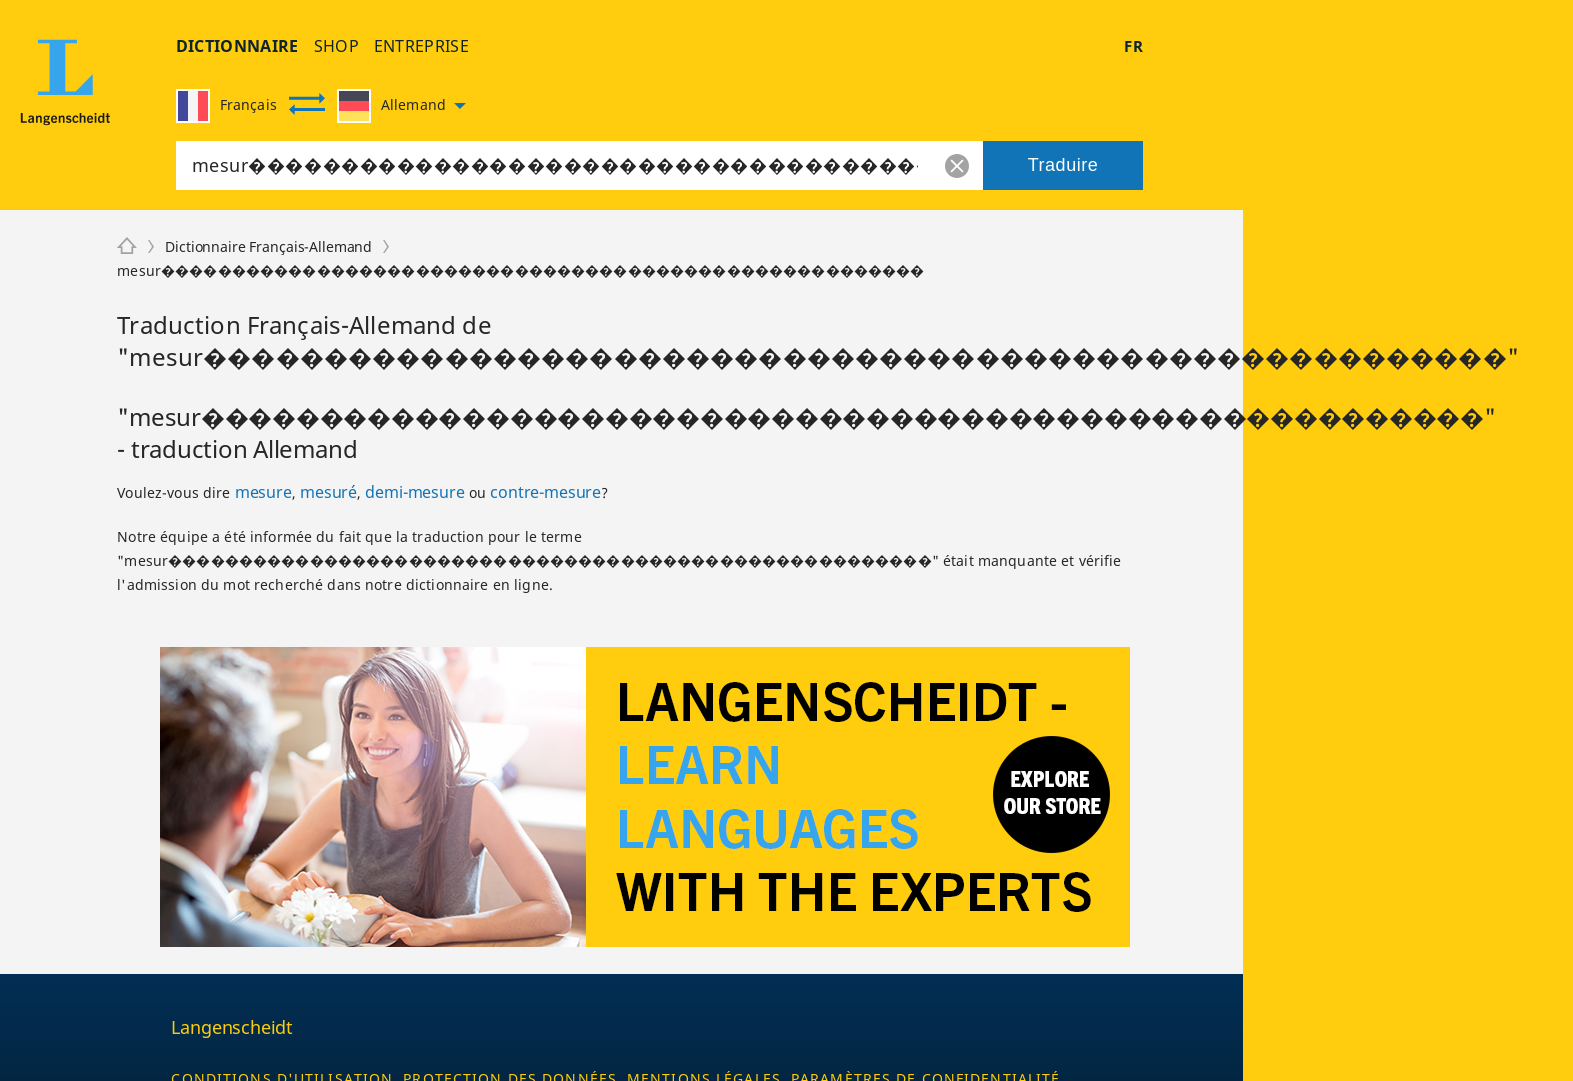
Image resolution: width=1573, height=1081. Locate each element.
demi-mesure (414, 492)
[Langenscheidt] (127, 247)
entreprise (421, 46)
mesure (263, 492)
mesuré (328, 492)
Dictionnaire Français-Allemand (268, 246)
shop (336, 46)
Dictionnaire (237, 46)
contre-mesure (545, 492)
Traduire (1063, 165)
